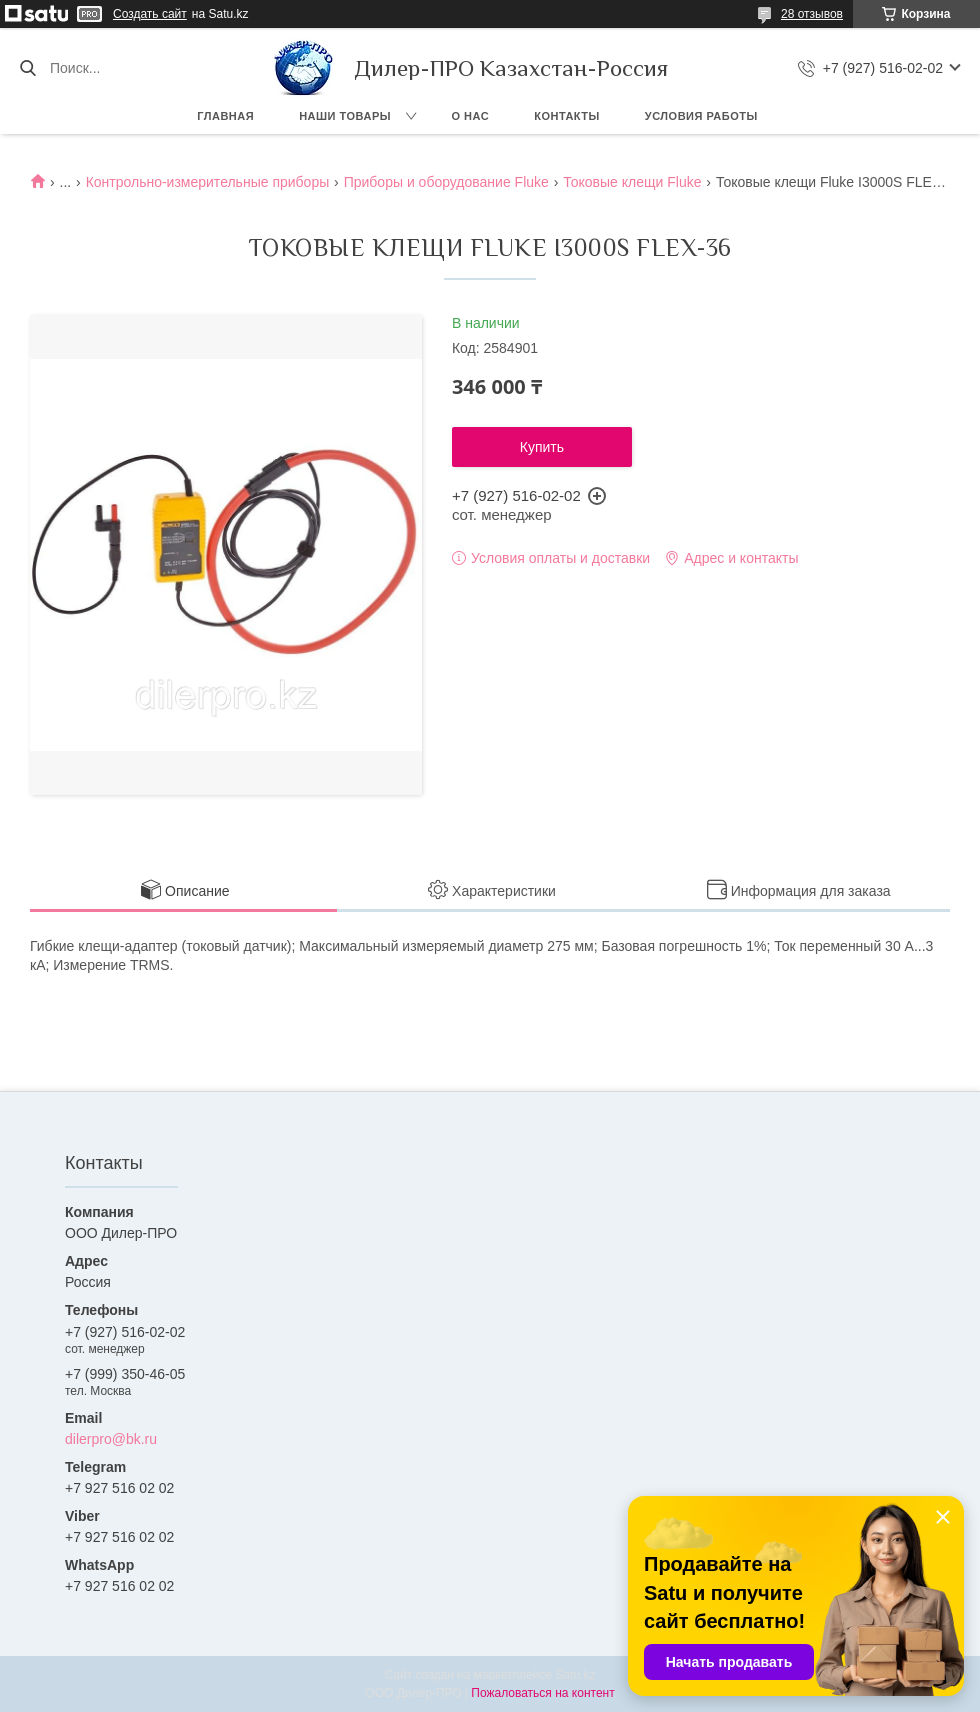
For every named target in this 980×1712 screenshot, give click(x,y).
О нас (471, 116)
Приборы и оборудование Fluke (446, 182)
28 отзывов (812, 14)
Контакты (567, 116)
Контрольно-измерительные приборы (208, 182)
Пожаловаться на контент (542, 1693)
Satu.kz (575, 1675)
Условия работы (701, 116)
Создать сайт (150, 14)
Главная (225, 116)
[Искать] (27, 68)
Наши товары (345, 116)
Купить (542, 447)
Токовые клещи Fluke (632, 182)
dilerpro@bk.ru (111, 1439)
